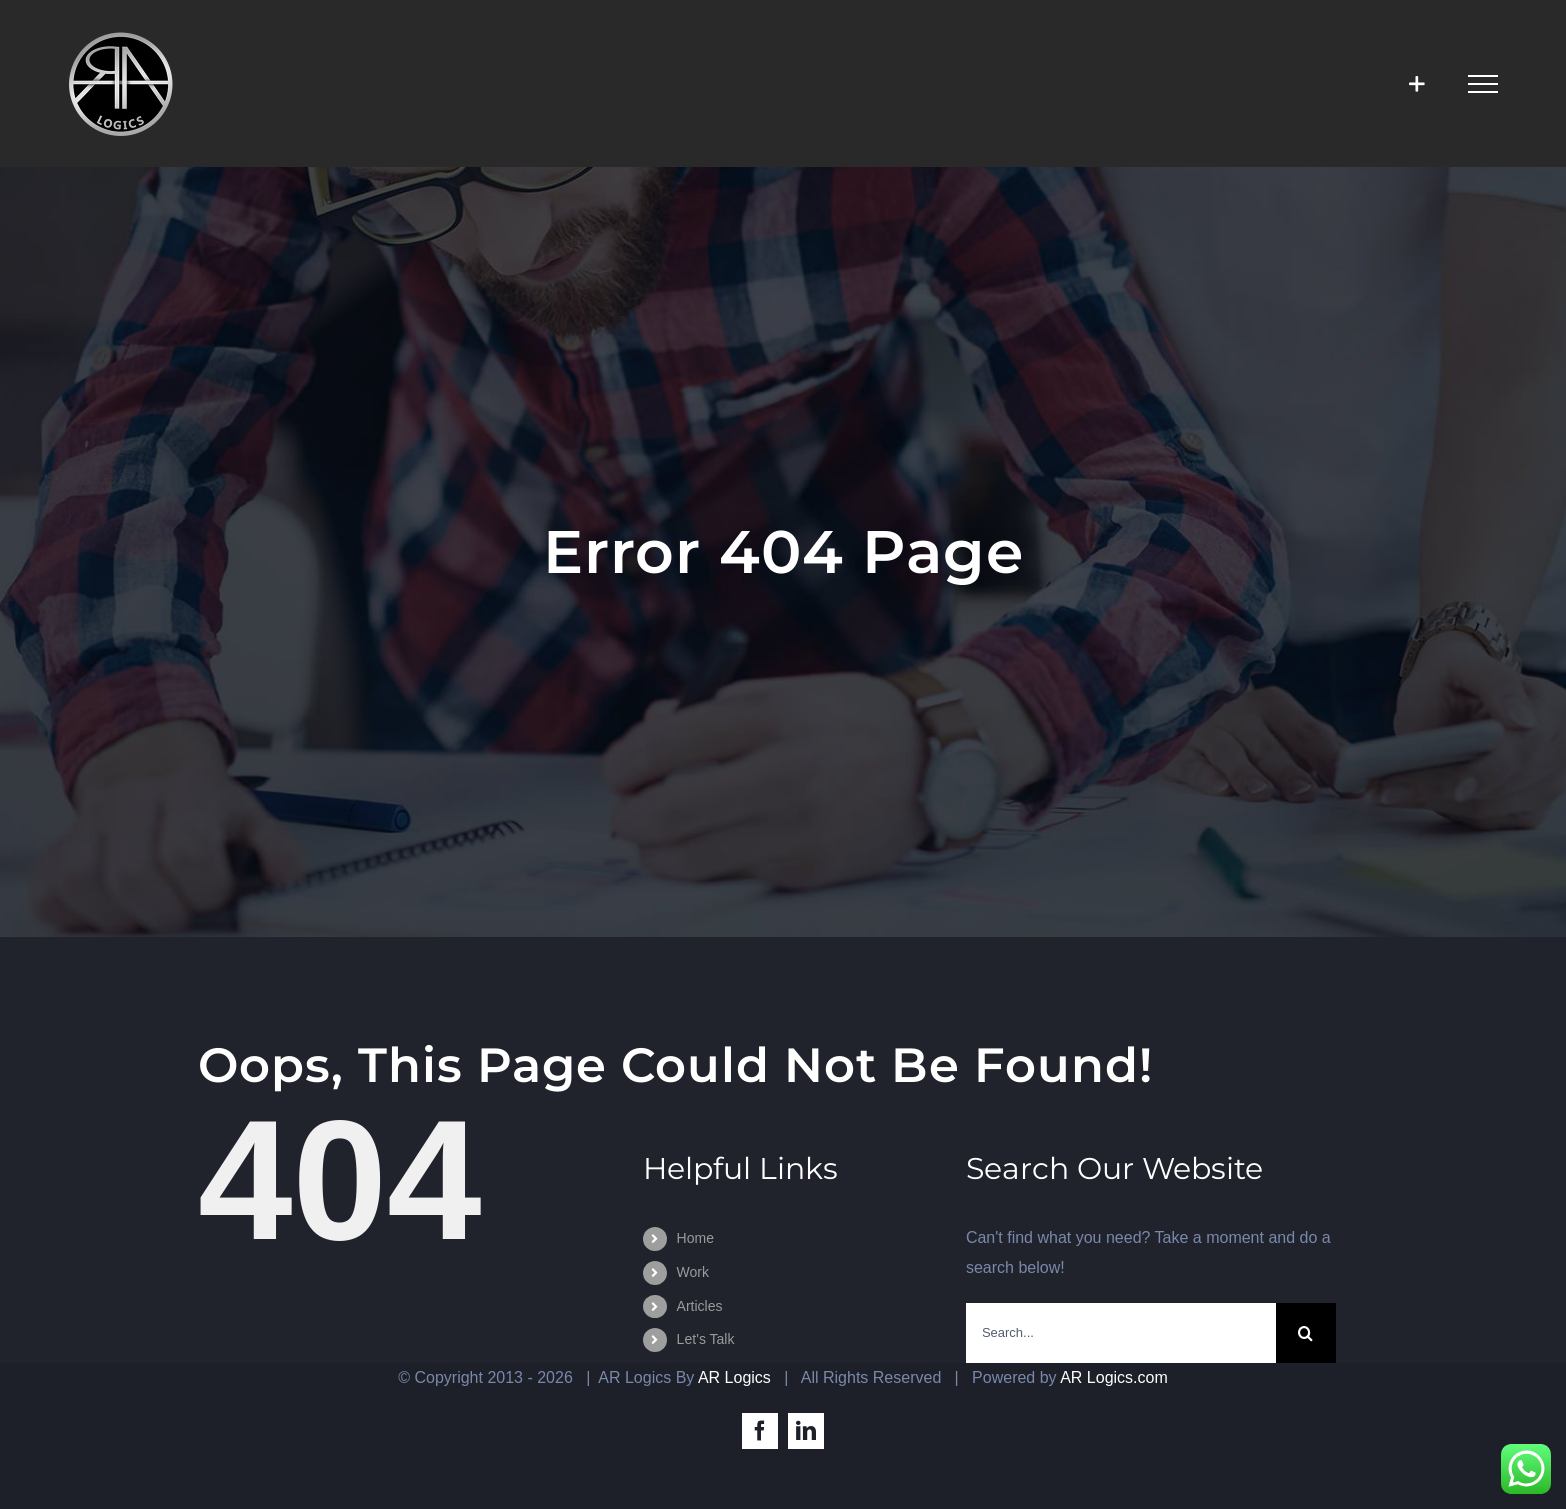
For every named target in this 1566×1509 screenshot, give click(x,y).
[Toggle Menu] (1483, 84)
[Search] (1306, 1333)
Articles (700, 1306)
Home (695, 1238)
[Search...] (1121, 1333)
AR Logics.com (1114, 1377)
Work (693, 1272)
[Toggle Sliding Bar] (1416, 83)
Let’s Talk (706, 1339)
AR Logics (734, 1377)
